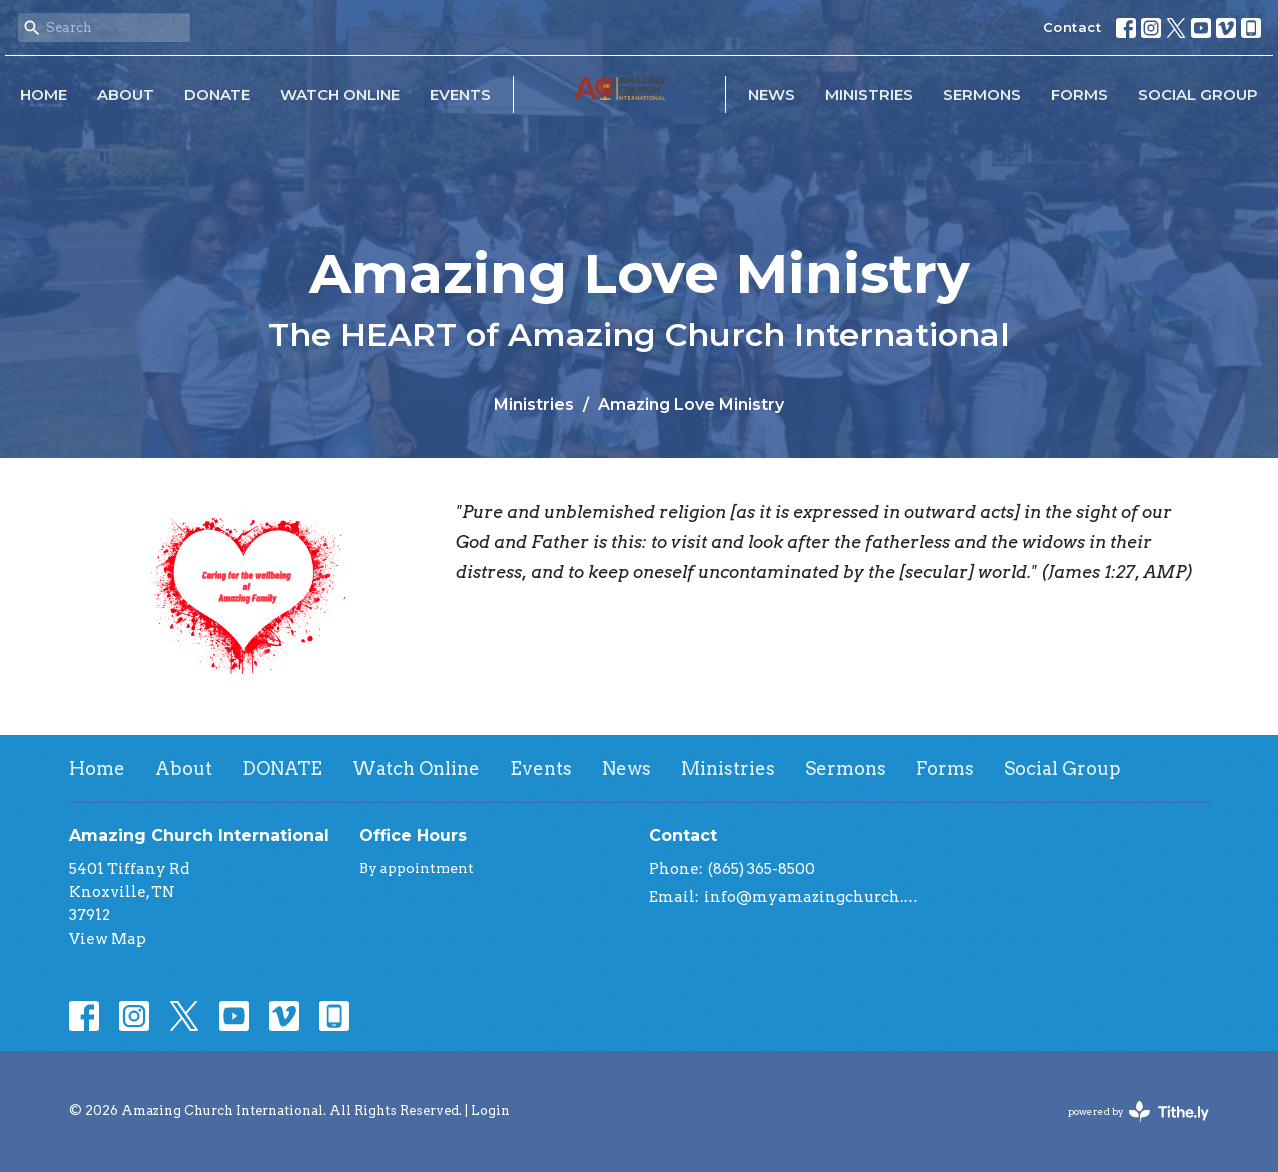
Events (460, 94)
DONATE (217, 94)
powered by (1138, 1111)
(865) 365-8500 (761, 869)
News (771, 94)
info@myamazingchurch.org (811, 897)
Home (43, 94)
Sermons (982, 94)
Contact (1072, 27)
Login (490, 1110)
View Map (107, 939)
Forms (1079, 94)
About (125, 94)
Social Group (1198, 94)
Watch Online (340, 94)
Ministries (869, 94)
